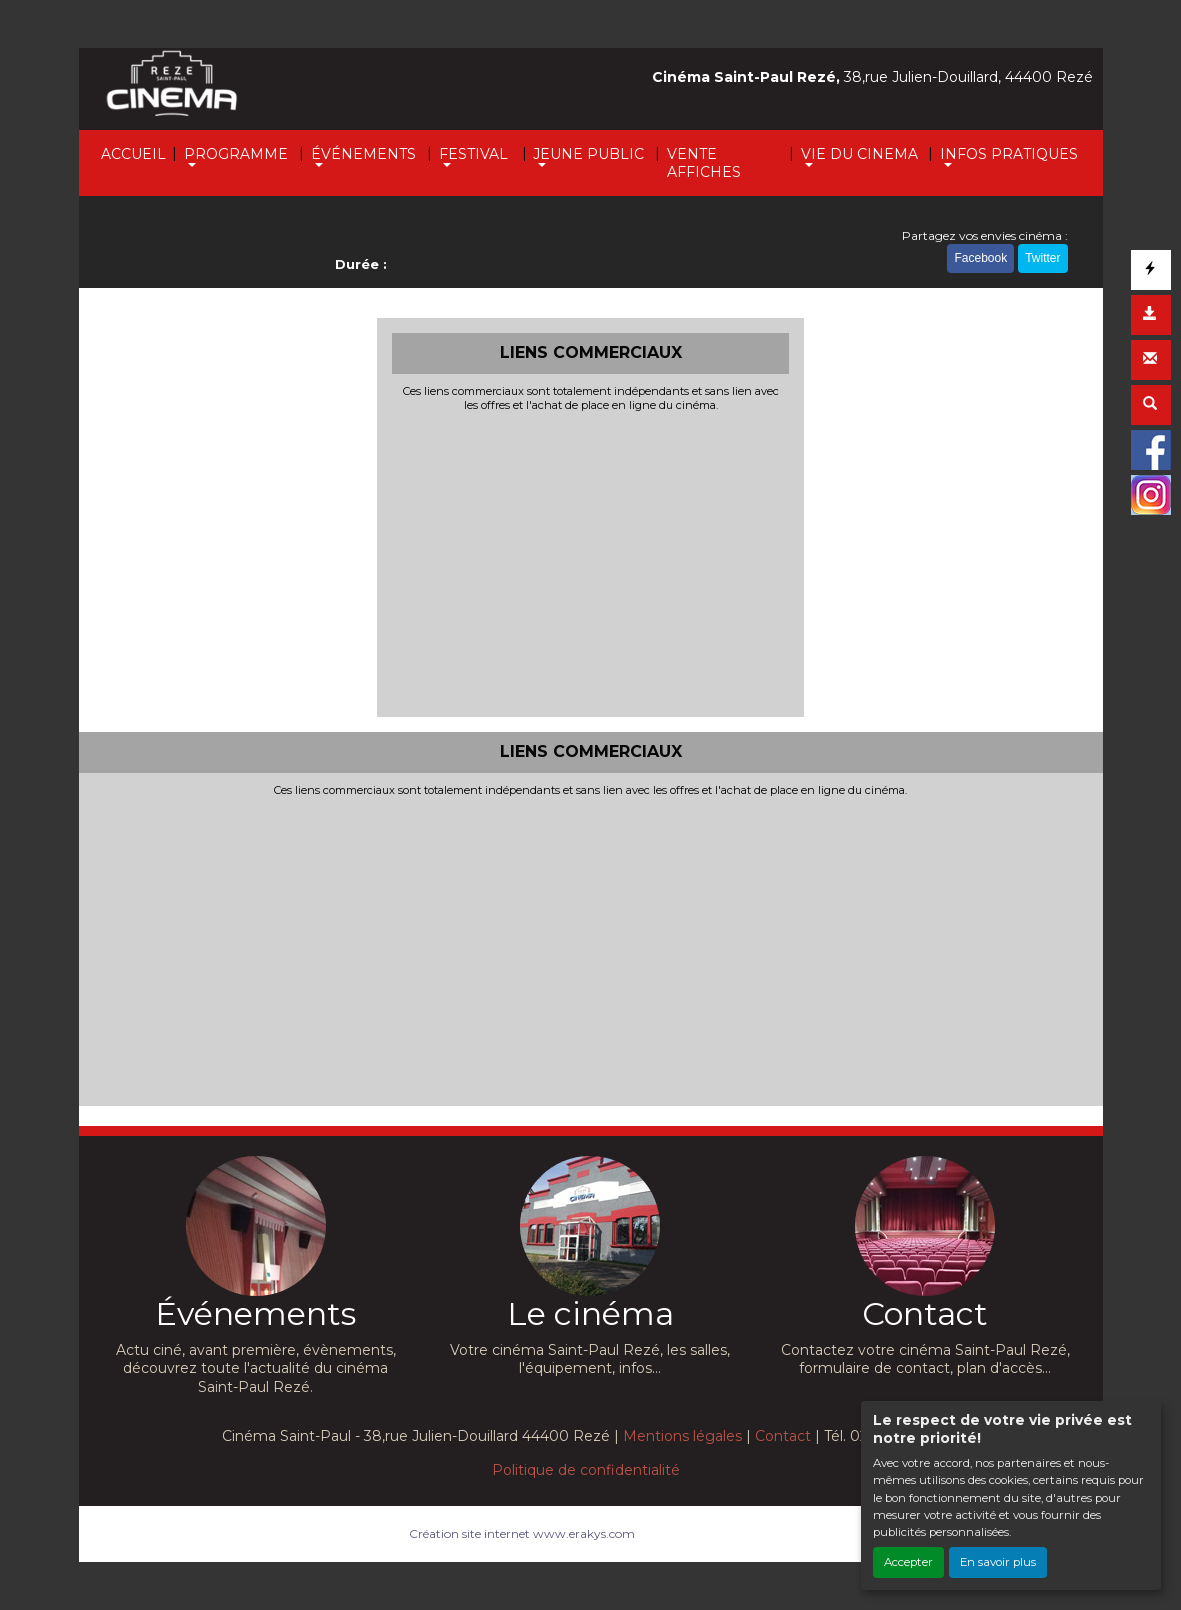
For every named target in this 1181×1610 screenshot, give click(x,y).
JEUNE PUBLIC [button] (588, 154)
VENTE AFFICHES (704, 163)
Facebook (980, 258)
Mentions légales (682, 1436)
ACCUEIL (133, 154)
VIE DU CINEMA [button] (859, 154)
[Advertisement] (590, 562)
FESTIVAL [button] (473, 154)
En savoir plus (998, 1562)
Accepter (908, 1562)
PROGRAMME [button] (236, 154)
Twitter (1042, 258)
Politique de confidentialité (586, 1470)
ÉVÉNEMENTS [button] (363, 154)
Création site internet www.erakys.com (522, 1533)
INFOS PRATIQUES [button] (1009, 154)
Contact (783, 1436)
